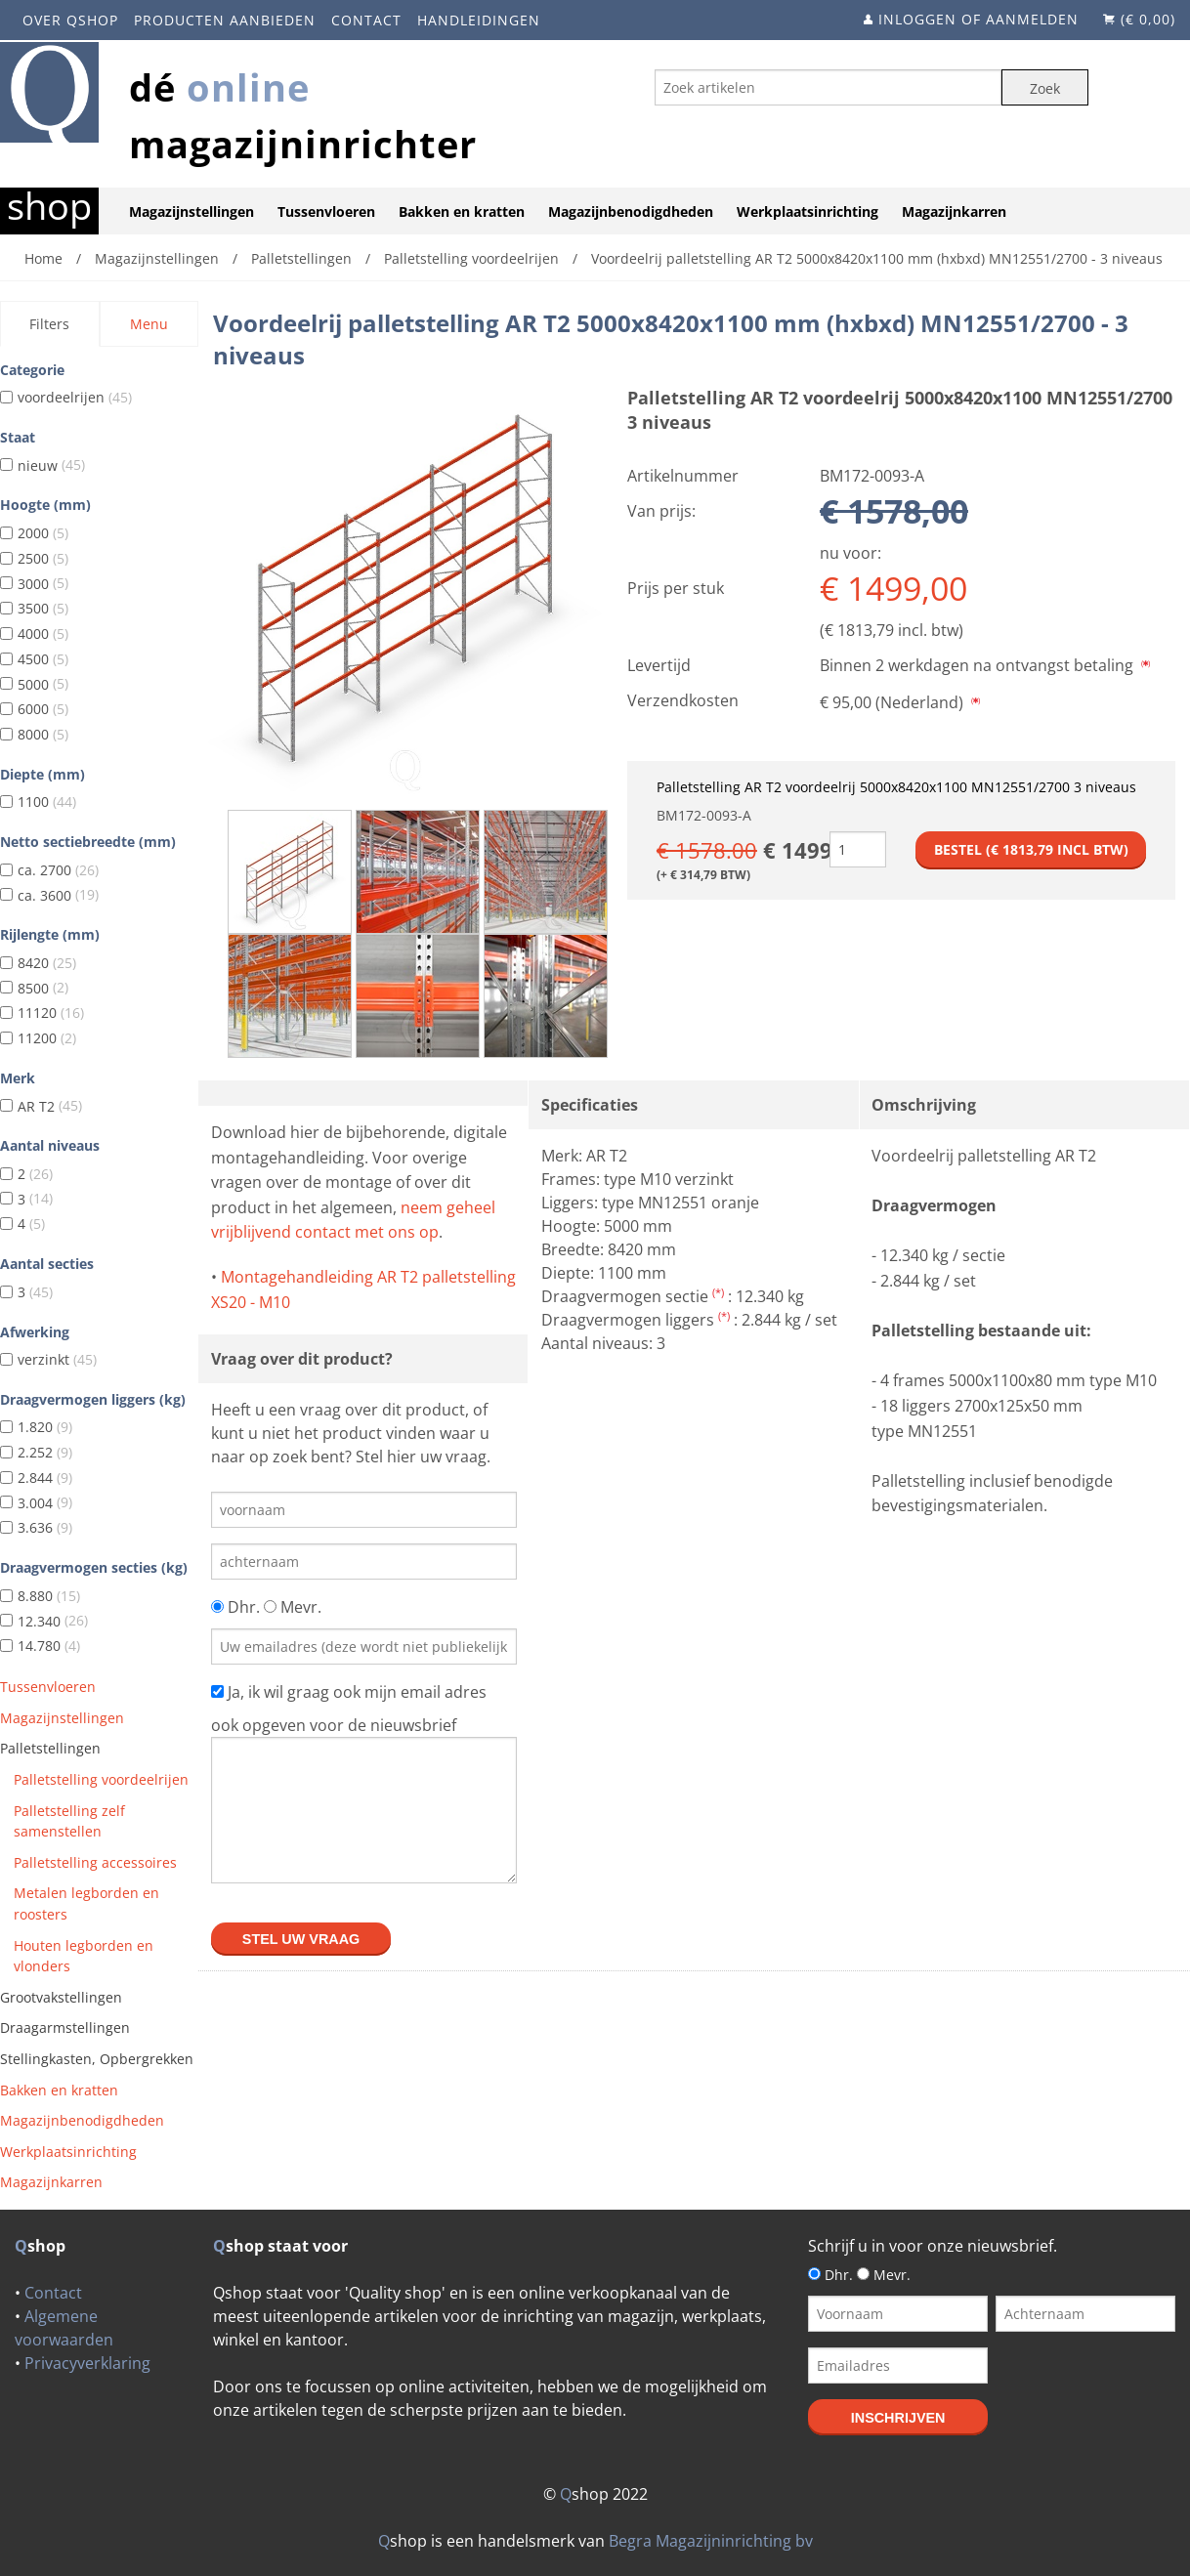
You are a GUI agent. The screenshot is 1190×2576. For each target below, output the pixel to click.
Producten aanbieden (225, 20)
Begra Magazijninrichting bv (711, 2541)
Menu (149, 324)
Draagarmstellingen (65, 2027)
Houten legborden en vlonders (83, 1956)
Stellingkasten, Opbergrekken (96, 2058)
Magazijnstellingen (191, 211)
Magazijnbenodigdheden (630, 211)
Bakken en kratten (462, 211)
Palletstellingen (50, 1748)
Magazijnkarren (954, 211)
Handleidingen (478, 20)
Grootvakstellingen (61, 1997)
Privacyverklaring (87, 2363)
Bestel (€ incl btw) (1031, 849)
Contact (366, 20)
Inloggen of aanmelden (978, 19)
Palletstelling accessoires (95, 1862)
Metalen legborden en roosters (86, 1903)
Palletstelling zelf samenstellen (69, 1821)
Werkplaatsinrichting (807, 211)
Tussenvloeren (326, 211)
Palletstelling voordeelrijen (101, 1779)
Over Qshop (70, 20)
